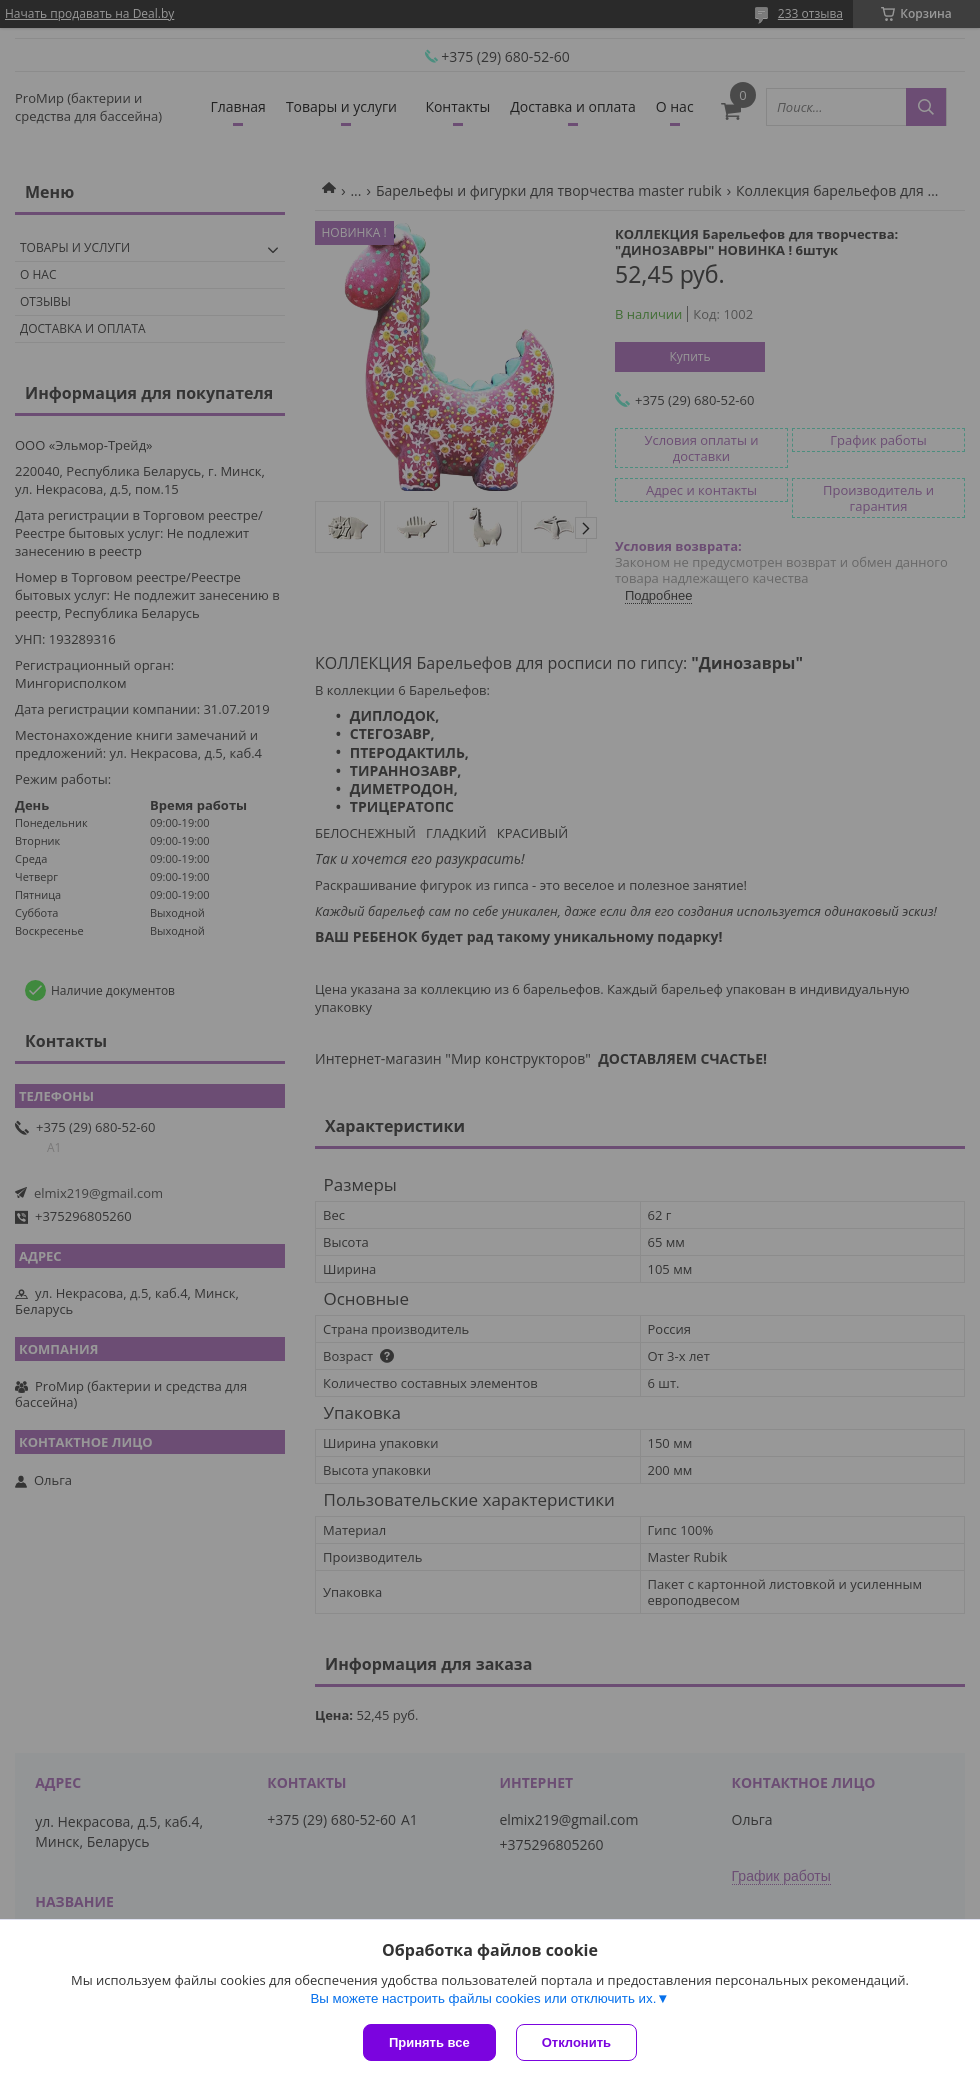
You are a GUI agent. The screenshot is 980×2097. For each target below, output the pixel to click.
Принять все (429, 2042)
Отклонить (576, 2042)
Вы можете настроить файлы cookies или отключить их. (483, 1998)
